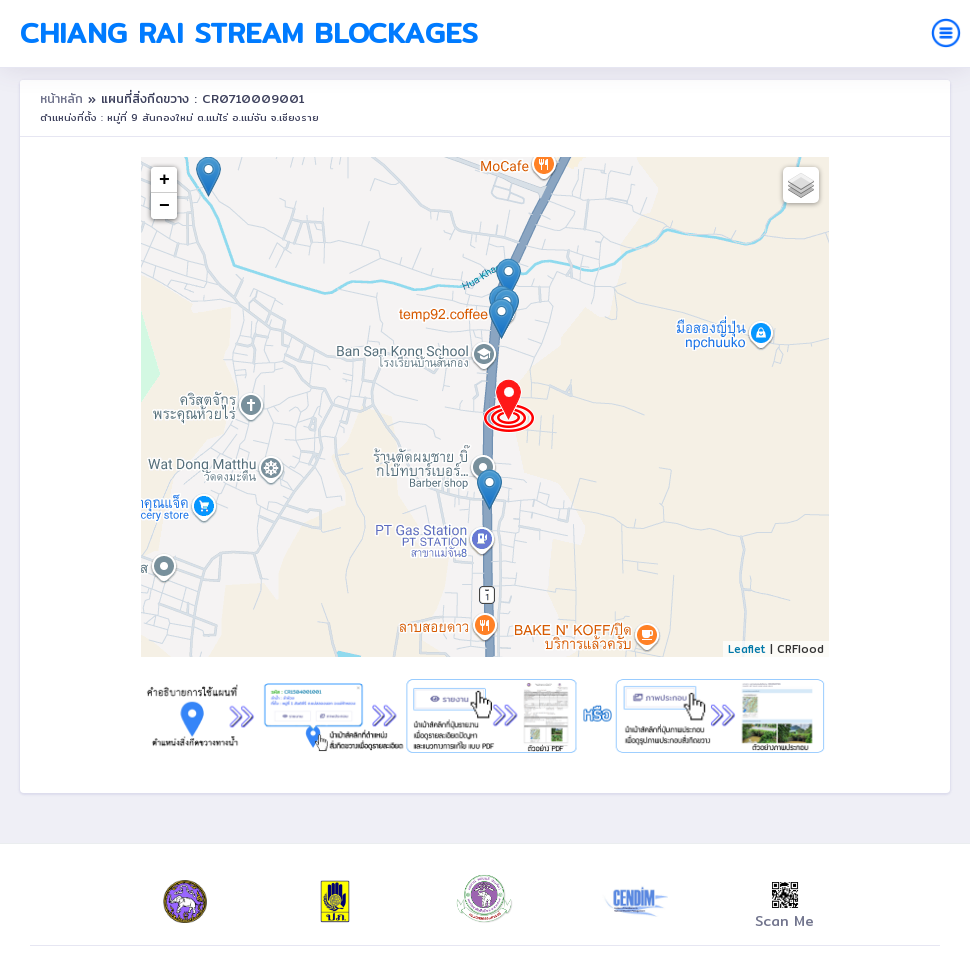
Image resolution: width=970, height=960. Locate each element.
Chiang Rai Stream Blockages (249, 33)
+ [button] (164, 180)
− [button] (164, 206)
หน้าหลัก (64, 98)
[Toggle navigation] (946, 33)
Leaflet (747, 649)
